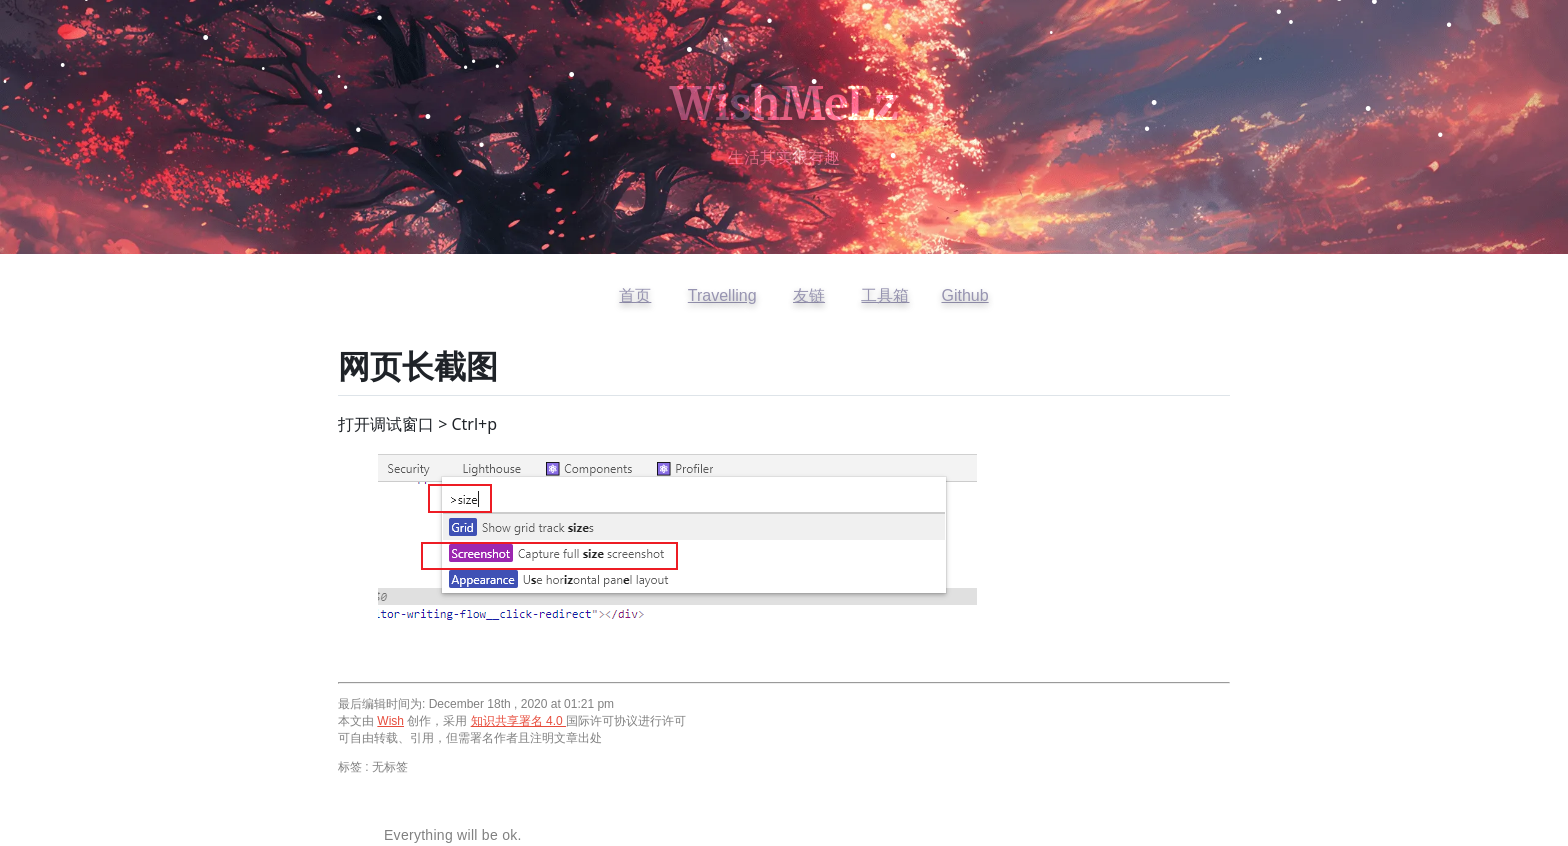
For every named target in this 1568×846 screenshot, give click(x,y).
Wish (390, 721)
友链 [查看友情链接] (809, 295)
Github (964, 295)
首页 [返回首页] (635, 295)
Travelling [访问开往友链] (722, 295)
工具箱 (885, 295)
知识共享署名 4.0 (518, 721)
